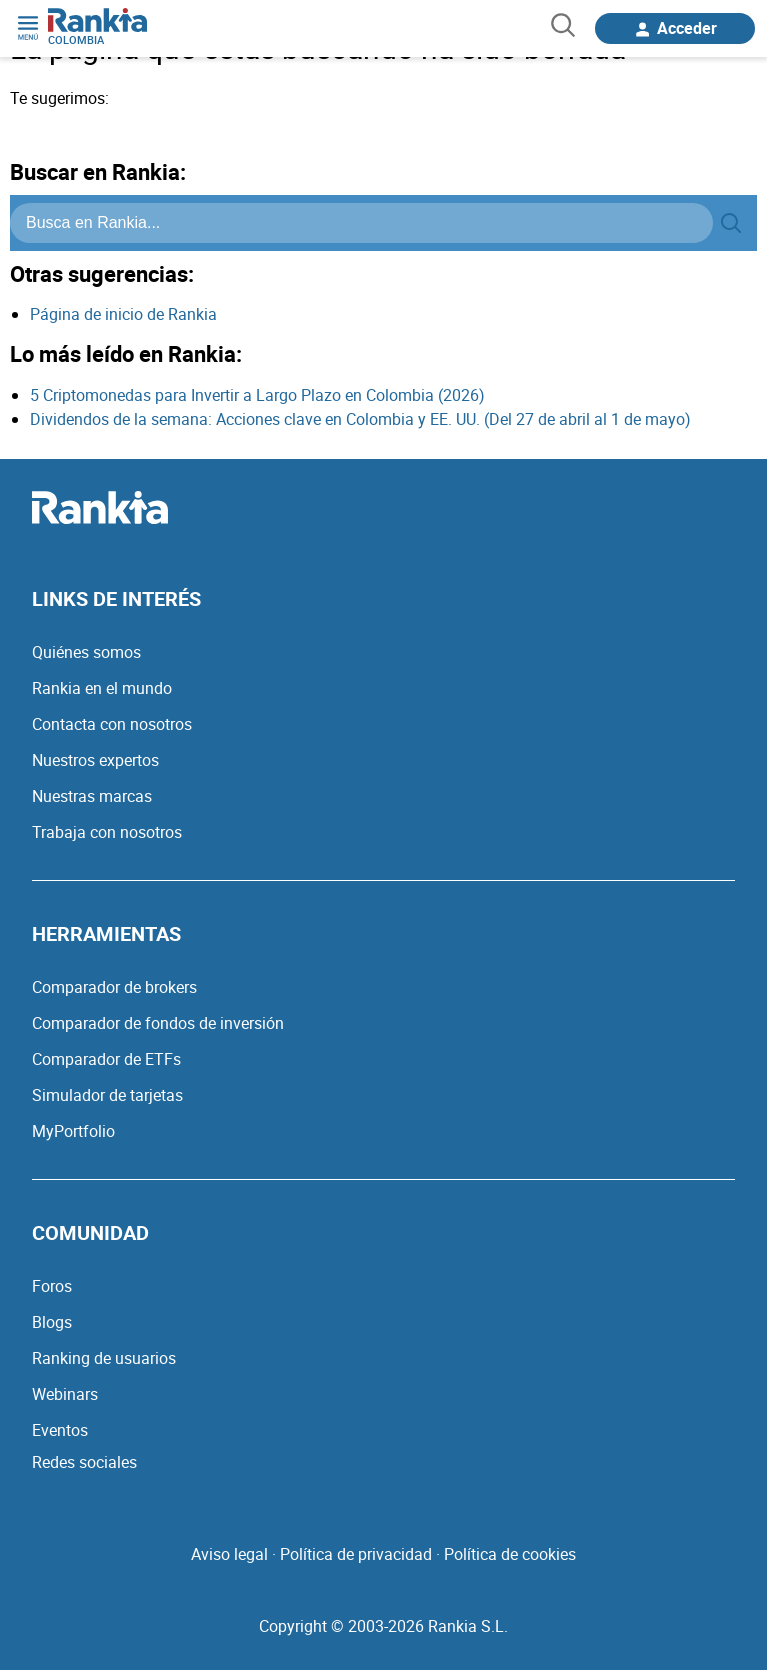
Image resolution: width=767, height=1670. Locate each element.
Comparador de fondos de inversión (158, 1023)
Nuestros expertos (95, 760)
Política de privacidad (356, 1554)
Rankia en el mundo (102, 688)
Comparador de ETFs (106, 1059)
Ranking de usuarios (104, 1358)
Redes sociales (84, 1462)
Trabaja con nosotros (107, 832)
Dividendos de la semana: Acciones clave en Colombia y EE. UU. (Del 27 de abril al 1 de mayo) (360, 419)
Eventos (60, 1430)
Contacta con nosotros (112, 724)
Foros (52, 1286)
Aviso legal (229, 1554)
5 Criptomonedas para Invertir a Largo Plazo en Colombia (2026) (257, 395)
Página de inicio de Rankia (123, 314)
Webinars (65, 1394)
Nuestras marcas (92, 796)
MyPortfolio (73, 1131)
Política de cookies (510, 1554)
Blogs (52, 1322)
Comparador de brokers (114, 987)
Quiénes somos (86, 652)
